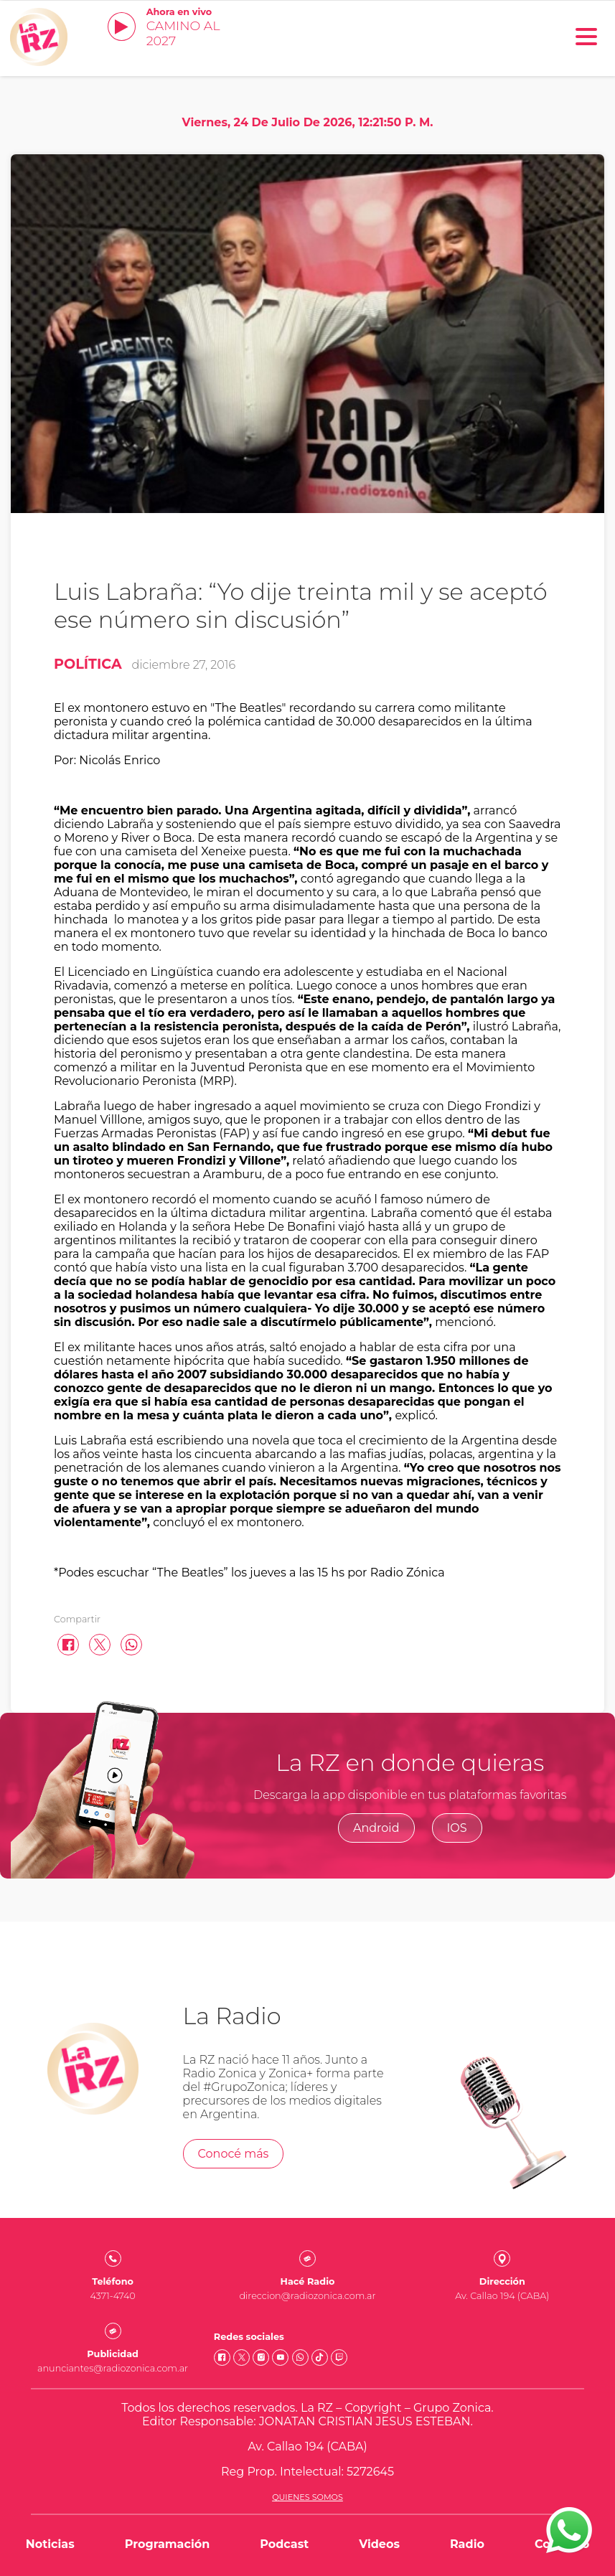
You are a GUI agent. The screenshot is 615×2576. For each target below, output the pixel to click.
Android (376, 1828)
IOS (457, 1828)
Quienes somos (307, 2497)
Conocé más (233, 2154)
